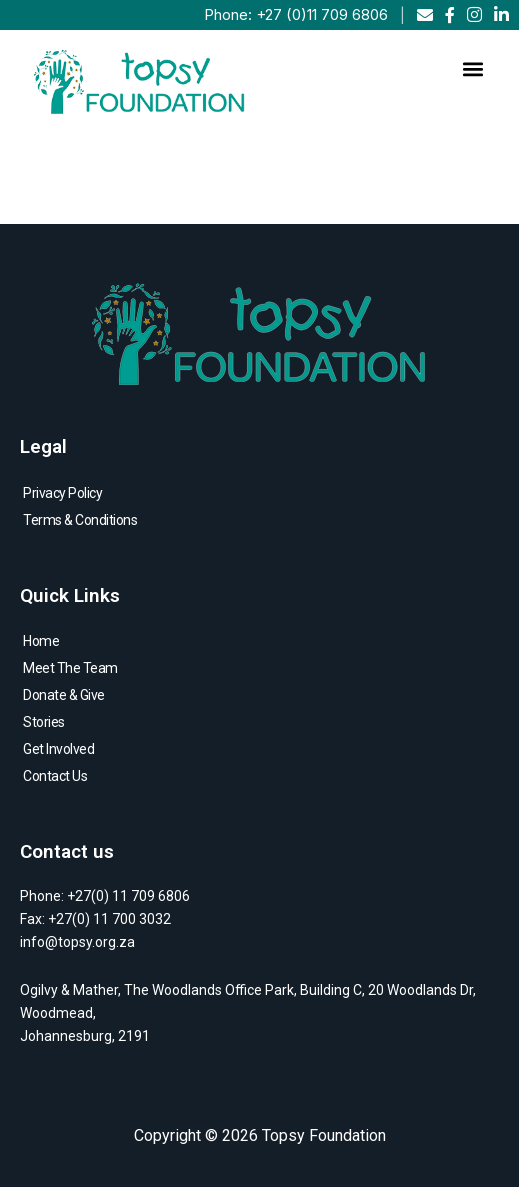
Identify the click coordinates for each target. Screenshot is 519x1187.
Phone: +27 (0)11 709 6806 (296, 14)
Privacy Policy (62, 493)
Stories (44, 722)
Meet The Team (70, 668)
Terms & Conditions (80, 520)
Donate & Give (64, 695)
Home (41, 641)
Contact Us (55, 776)
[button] (472, 69)
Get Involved (58, 749)
